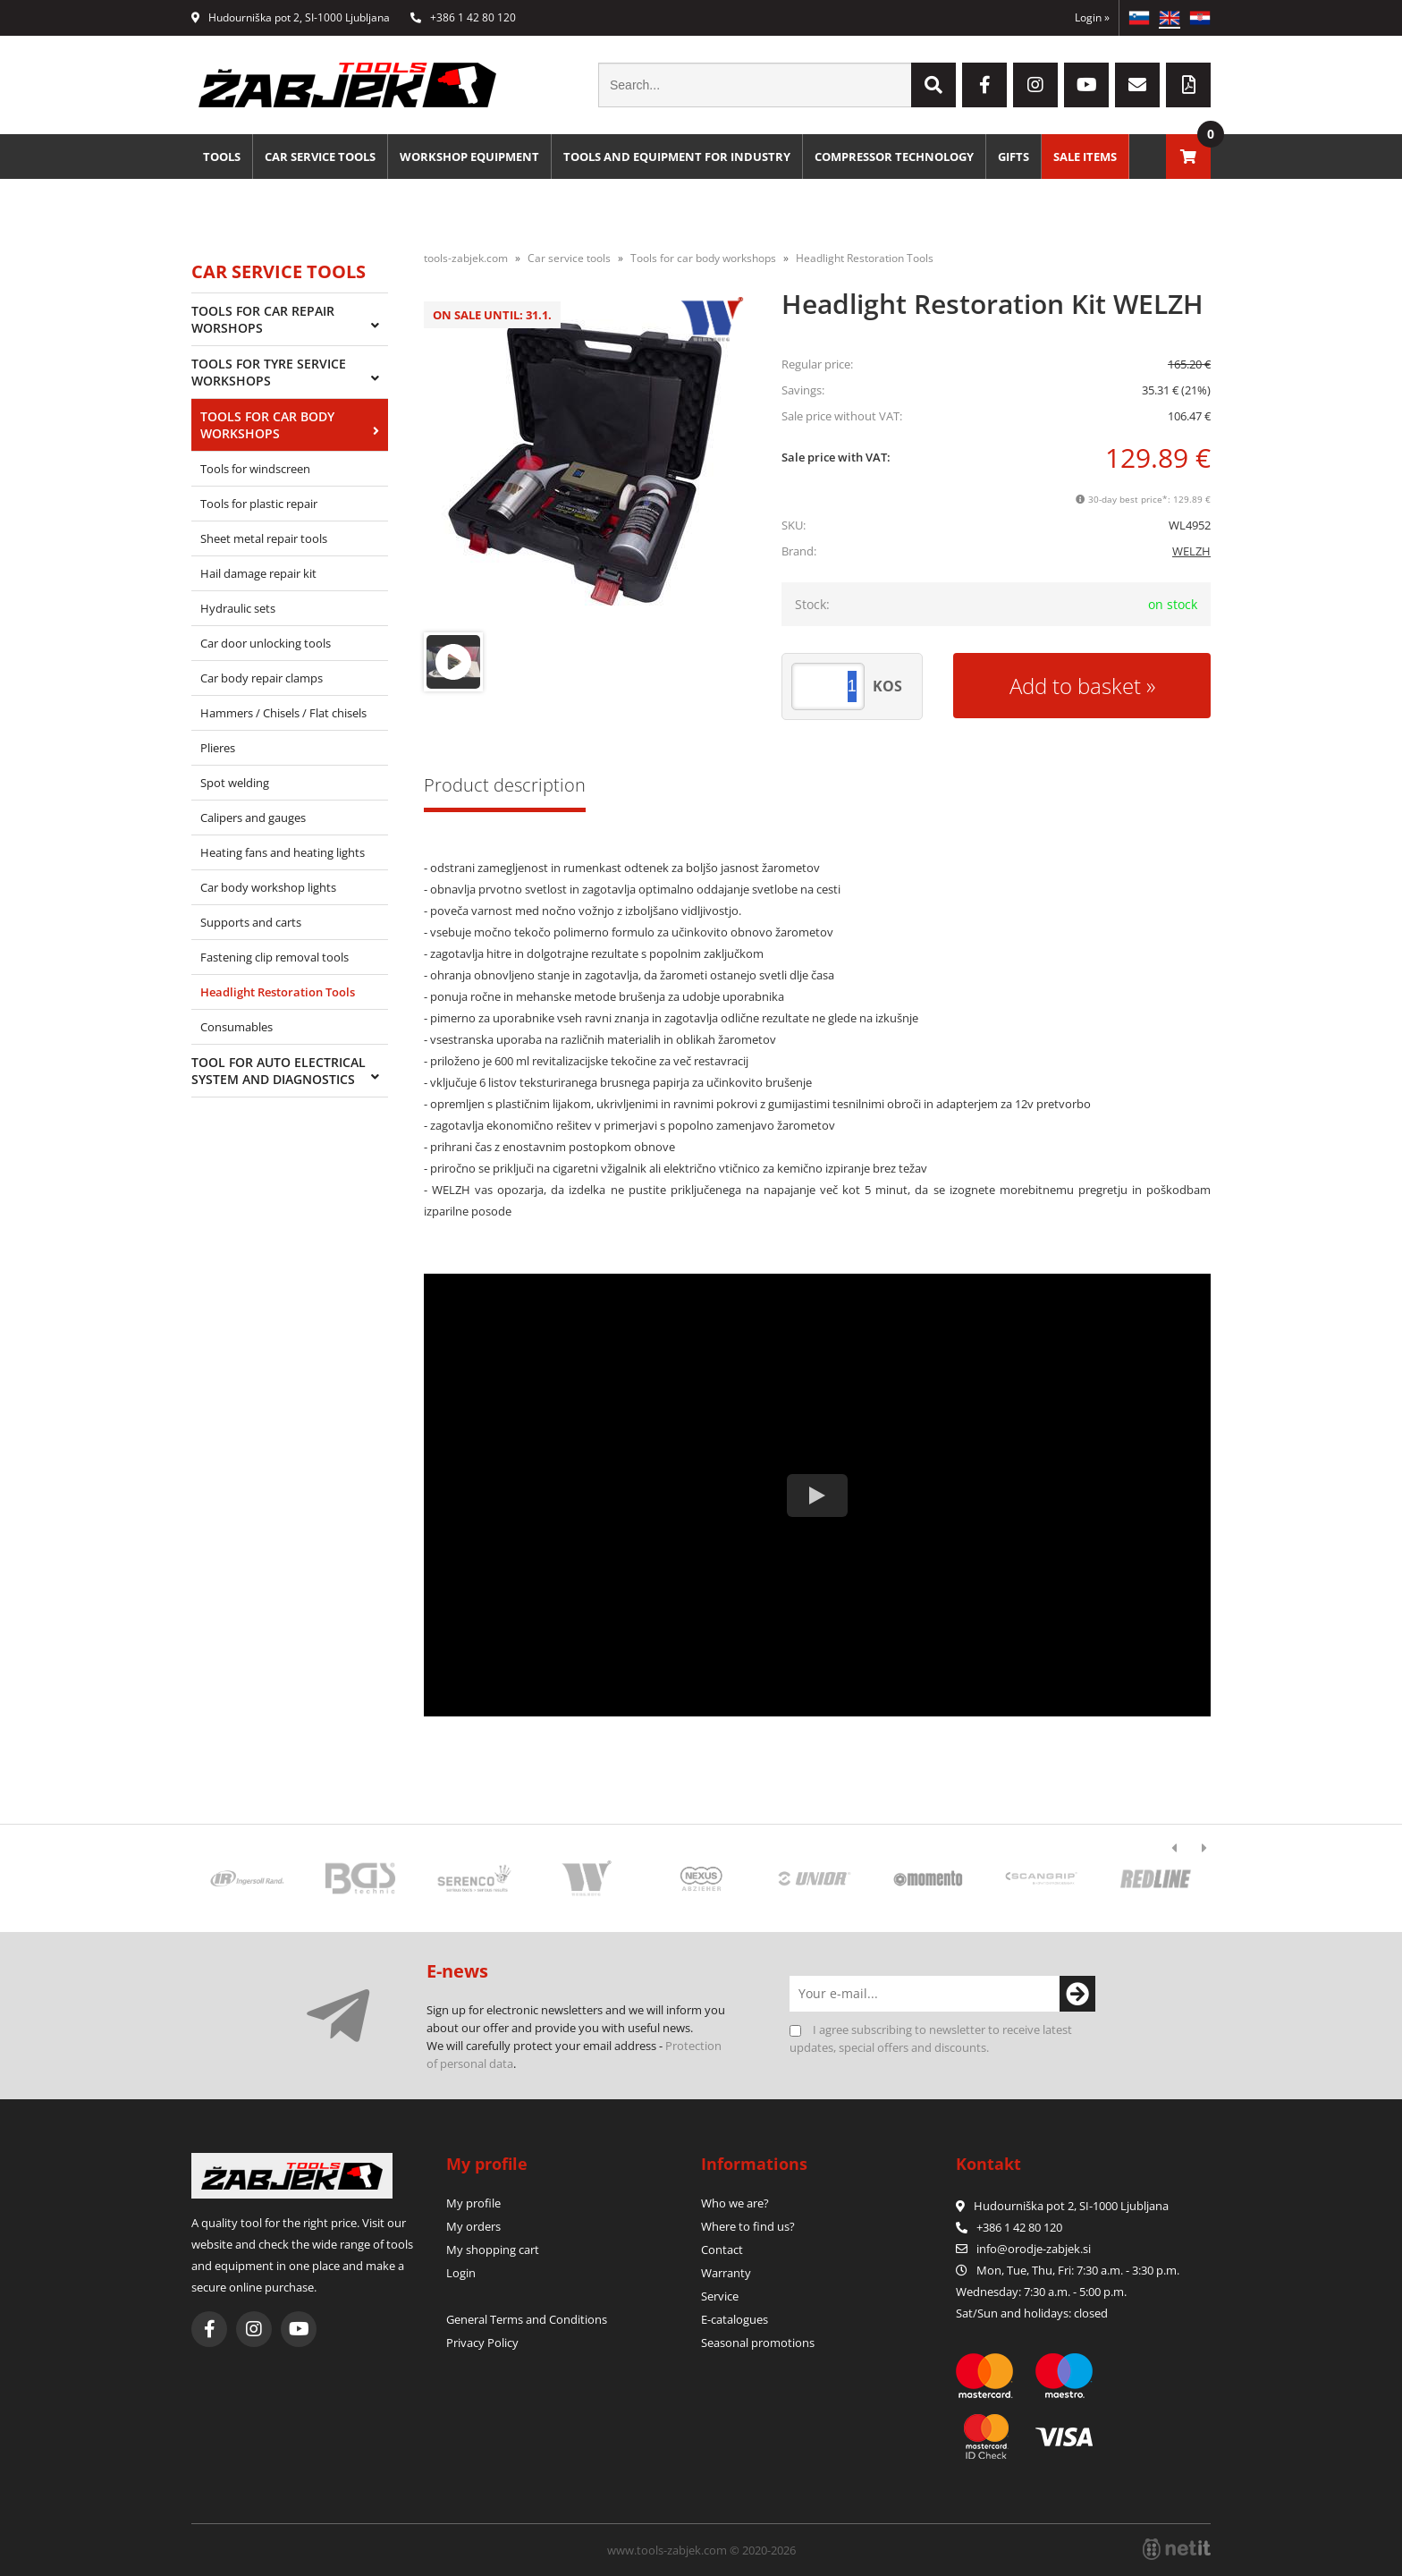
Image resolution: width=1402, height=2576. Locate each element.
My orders (473, 2226)
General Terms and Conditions (526, 2319)
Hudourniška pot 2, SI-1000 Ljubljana (290, 17)
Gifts (1013, 156)
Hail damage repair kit (258, 573)
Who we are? (735, 2203)
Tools (222, 156)
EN (1169, 18)
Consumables (236, 1027)
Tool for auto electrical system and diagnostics (278, 1071)
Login (1092, 17)
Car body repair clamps (261, 678)
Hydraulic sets (237, 608)
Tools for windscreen (255, 469)
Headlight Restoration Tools (277, 992)
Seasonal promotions (758, 2342)
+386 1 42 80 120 (463, 17)
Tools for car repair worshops (262, 319)
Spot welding (234, 783)
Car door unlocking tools (265, 643)
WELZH (1191, 551)
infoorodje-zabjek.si (1033, 2249)
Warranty (726, 2273)
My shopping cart (492, 2249)
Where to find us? (748, 2226)
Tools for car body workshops (267, 425)
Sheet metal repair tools (263, 538)
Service (720, 2296)
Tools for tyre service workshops (268, 372)
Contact (722, 2249)
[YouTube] (1086, 85)
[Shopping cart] (1188, 156)
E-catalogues (734, 2319)
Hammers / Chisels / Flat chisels (283, 713)
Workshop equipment (469, 156)
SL (1139, 18)
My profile (473, 2203)
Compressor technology (894, 156)
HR (1200, 18)
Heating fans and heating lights (282, 852)
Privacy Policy (482, 2342)
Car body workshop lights (268, 887)
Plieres (217, 748)
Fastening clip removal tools (274, 957)
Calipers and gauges (253, 817)
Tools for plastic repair (258, 504)
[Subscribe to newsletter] (1077, 1994)
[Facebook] (984, 85)
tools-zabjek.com (466, 258)
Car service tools (320, 156)
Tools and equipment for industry (676, 156)
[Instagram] (1035, 85)
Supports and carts (250, 922)
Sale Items (1085, 156)
